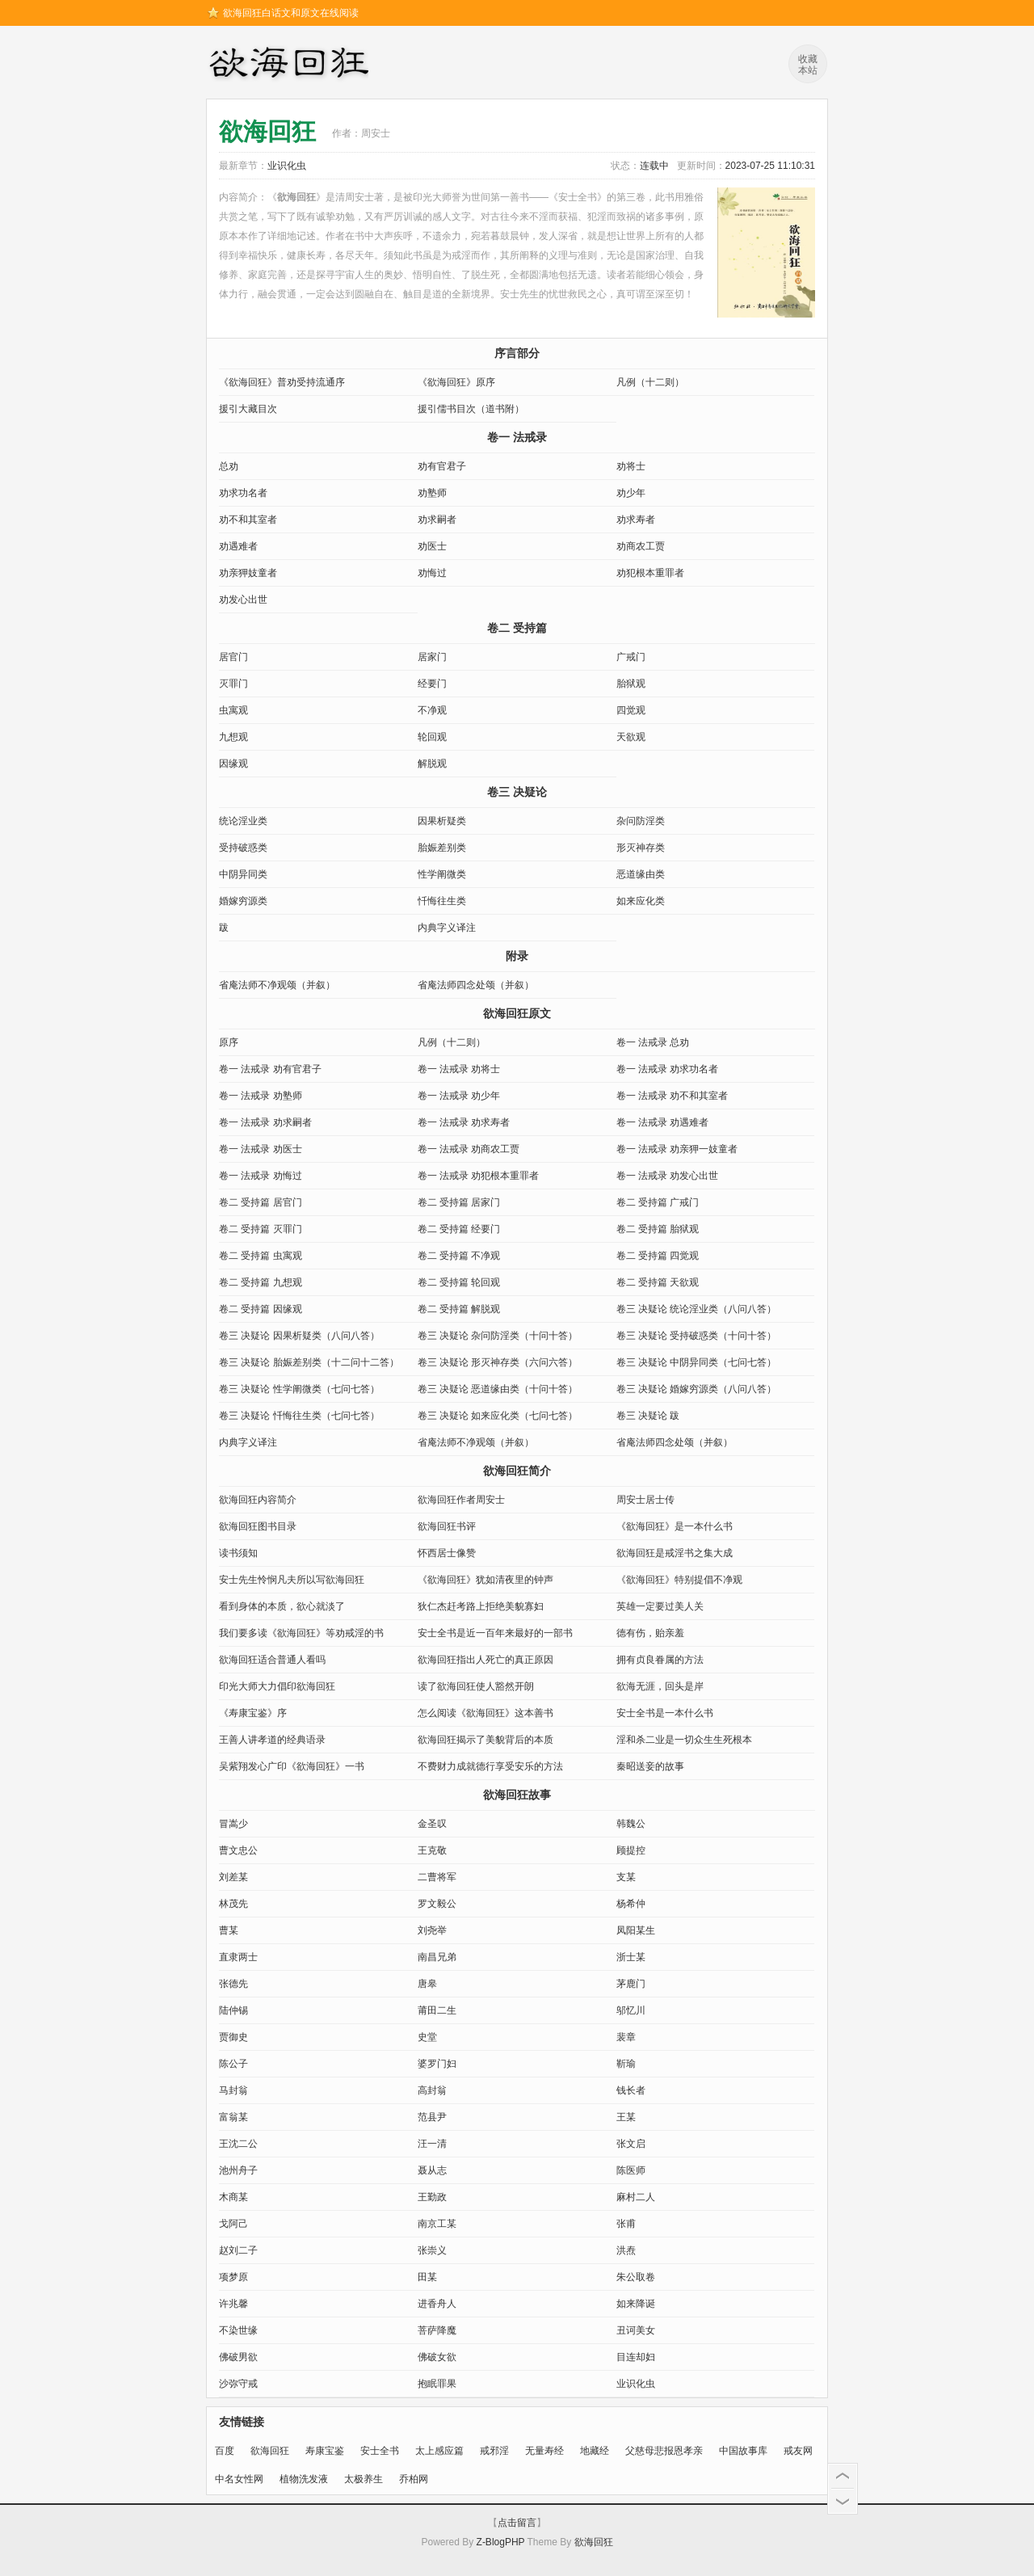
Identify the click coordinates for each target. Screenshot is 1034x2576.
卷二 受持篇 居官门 (260, 1202)
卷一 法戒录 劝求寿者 (464, 1122)
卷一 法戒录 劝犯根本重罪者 (479, 1175)
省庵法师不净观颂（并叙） (277, 985)
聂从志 (432, 2170)
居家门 (432, 657)
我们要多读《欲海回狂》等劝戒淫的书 (301, 1633)
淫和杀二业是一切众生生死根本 (684, 1739)
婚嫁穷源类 (243, 901)
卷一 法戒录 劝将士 (459, 1069)
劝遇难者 (238, 546)
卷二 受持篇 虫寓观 (260, 1255)
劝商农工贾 (640, 546)
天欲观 (630, 737)
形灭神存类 (640, 847)
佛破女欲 (437, 2357)
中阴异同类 (243, 874)
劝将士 (630, 466)
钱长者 (630, 2090)
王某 (626, 2117)
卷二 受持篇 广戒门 (658, 1202)
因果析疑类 (442, 821)
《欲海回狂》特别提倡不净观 (679, 1579)
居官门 (233, 657)
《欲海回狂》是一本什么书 (674, 1526)
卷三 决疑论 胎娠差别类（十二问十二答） (309, 1362)
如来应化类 (640, 901)
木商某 (233, 2197)
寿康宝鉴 (324, 2450)
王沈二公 (238, 2143)
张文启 (630, 2143)
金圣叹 (432, 1823)
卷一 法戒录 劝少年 (459, 1095)
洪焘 (626, 2250)
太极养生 (363, 2479)
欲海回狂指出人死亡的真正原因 (485, 1659)
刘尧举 (432, 1930)
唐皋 (427, 1983)
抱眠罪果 (437, 2383)
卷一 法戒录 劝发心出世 (667, 1175)
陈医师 (630, 2170)
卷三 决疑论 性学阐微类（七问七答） (299, 1389)
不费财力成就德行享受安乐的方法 (490, 1766)
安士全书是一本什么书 (664, 1713)
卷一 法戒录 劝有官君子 (270, 1069)
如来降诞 (635, 2303)
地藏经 (594, 2450)
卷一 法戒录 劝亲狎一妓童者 (677, 1149)
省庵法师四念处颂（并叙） (476, 985)
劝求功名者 (243, 493)
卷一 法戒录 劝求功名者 (667, 1069)
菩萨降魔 (437, 2330)
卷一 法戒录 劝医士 (260, 1149)
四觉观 (630, 710)
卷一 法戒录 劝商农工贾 (469, 1149)
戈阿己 (233, 2223)
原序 (228, 1042)
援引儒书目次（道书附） (471, 409)
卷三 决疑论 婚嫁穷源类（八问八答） (696, 1389)
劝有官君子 (442, 466)
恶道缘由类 (640, 874)
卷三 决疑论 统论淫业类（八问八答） (696, 1309)
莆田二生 (437, 2010)
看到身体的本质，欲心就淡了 (282, 1606)
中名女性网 (239, 2479)
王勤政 (432, 2197)
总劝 (228, 466)
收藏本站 (808, 64)
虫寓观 (233, 710)
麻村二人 (635, 2197)
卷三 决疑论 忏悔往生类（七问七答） (299, 1415)
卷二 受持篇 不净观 (459, 1255)
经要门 (432, 683)
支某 (626, 1877)
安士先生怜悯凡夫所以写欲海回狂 (291, 1579)
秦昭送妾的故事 (650, 1766)
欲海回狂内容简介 (257, 1499)
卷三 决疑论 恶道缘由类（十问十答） (498, 1389)
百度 (224, 2450)
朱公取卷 (635, 2277)
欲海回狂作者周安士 (461, 1499)
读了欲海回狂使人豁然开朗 (476, 1686)
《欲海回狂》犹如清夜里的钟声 (485, 1579)
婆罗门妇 (437, 2063)
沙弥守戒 (238, 2383)
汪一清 (432, 2143)
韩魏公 (630, 1823)
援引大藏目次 (248, 409)
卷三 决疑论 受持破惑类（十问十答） (696, 1335)
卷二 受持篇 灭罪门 (260, 1229)
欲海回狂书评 (447, 1526)
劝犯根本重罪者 (650, 573)
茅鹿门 (630, 1983)
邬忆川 (630, 2010)
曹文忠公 (238, 1850)
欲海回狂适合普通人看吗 (272, 1659)
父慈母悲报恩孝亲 (664, 2450)
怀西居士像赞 (447, 1553)
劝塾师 (432, 493)
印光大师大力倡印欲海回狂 (277, 1686)
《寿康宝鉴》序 (253, 1713)
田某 (427, 2277)
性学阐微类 (442, 874)
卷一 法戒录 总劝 (653, 1042)
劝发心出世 (243, 599)
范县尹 (432, 2117)
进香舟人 (437, 2303)
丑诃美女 (635, 2330)
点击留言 (517, 2522)
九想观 (233, 737)
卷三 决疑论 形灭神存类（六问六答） (498, 1362)
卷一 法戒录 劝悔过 (260, 1175)
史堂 (427, 2037)
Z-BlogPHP (501, 2542)
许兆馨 (233, 2303)
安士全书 (379, 2450)
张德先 (233, 1983)
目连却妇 (635, 2357)
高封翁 (432, 2090)
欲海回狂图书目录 (257, 1526)
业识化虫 (286, 165)
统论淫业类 (243, 821)
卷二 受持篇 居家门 (459, 1202)
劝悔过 (432, 573)
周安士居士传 (645, 1499)
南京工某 (437, 2223)
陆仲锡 (233, 2010)
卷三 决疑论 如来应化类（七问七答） (498, 1415)
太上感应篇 (439, 2450)
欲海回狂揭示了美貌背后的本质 (485, 1739)
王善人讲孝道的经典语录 (272, 1739)
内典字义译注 (447, 927)
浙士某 (630, 1957)
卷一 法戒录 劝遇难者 (662, 1122)
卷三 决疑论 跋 (648, 1415)
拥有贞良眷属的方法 (660, 1659)
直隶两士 (238, 1957)
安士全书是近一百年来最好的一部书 (495, 1633)
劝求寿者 (635, 519)
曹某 (228, 1930)
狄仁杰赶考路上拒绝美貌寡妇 (481, 1606)
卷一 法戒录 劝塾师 (260, 1095)
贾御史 (233, 2037)
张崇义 (432, 2250)
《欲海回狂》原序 (456, 382)
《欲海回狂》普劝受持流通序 (282, 382)
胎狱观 (630, 683)
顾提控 (630, 1850)
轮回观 (432, 737)
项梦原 (233, 2277)
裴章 (626, 2037)
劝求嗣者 (437, 519)
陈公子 (233, 2063)
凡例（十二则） (650, 382)
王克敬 (432, 1850)
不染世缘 (238, 2330)
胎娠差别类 (442, 847)
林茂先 (233, 1903)
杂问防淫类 (640, 821)
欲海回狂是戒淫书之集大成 (674, 1553)
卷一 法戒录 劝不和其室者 (672, 1095)
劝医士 (432, 546)
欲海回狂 (291, 64)
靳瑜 (626, 2063)
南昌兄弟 (437, 1957)
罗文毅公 (437, 1903)
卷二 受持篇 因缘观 (260, 1309)
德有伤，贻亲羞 (650, 1633)
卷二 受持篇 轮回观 (459, 1282)
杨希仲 (630, 1903)
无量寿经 (544, 2450)
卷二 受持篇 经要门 (459, 1229)
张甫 (626, 2223)
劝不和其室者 (248, 519)
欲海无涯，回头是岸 (660, 1686)
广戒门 (630, 657)
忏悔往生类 (442, 901)
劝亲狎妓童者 (248, 573)
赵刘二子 (238, 2250)
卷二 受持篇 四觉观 (658, 1255)
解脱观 (432, 763)
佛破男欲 (238, 2357)
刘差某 (233, 1877)
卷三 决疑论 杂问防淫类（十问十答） (498, 1335)
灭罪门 (233, 683)
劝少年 (630, 493)
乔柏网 (413, 2479)
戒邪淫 (494, 2450)
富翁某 (233, 2117)
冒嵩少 (233, 1823)
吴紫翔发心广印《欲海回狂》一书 (291, 1766)
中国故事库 (743, 2450)
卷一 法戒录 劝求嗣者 (265, 1122)
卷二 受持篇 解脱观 (459, 1309)
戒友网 (798, 2450)
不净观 (432, 710)
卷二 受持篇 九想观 (260, 1282)
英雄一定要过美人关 (660, 1606)
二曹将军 (437, 1877)
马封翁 (233, 2090)
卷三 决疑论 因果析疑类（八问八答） (299, 1335)
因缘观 (233, 763)
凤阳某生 (635, 1930)
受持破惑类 (243, 847)
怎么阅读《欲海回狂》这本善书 (485, 1713)
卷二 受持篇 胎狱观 (658, 1229)
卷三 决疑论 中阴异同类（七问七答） (696, 1362)
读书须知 (238, 1553)
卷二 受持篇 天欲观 (658, 1282)
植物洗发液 (304, 2479)
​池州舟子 (238, 2170)
